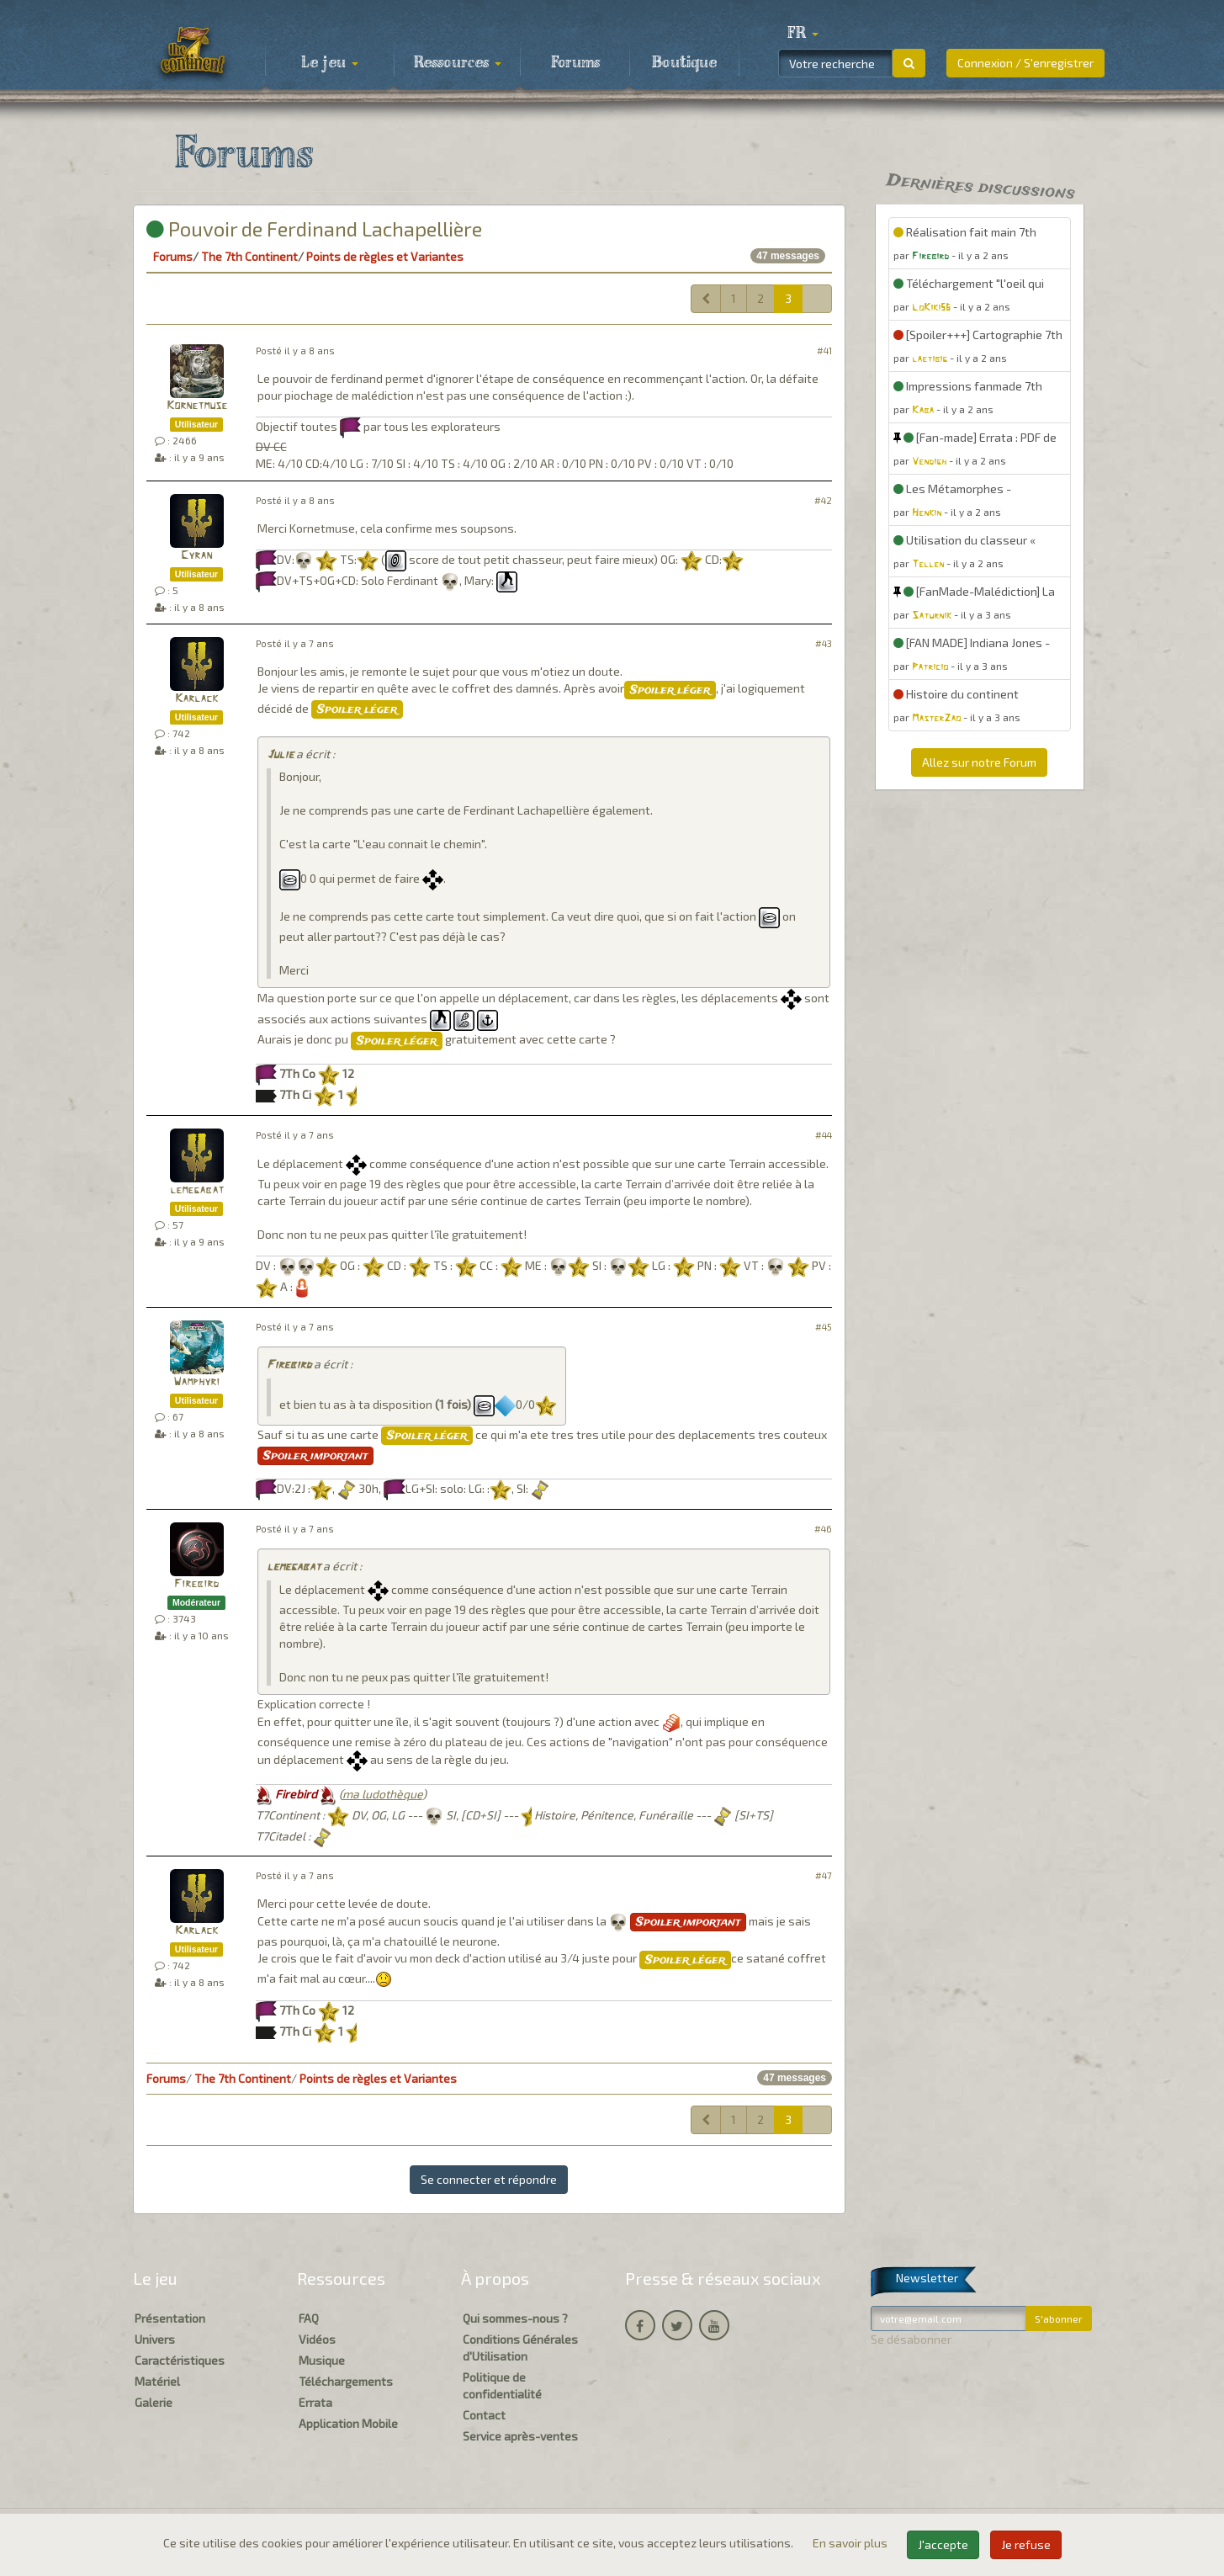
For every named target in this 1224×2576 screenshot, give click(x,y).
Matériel (157, 2381)
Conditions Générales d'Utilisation (520, 2347)
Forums (575, 63)
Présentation (170, 2318)
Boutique (684, 63)
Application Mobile (348, 2423)
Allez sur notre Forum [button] (979, 762)
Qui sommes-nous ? (515, 2318)
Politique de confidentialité (502, 2385)
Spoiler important (315, 1455)
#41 (824, 350)
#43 (823, 643)
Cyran (196, 556)
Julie (280, 755)
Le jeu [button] (329, 63)
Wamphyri (196, 1382)
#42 (823, 500)
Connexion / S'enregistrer (1025, 63)
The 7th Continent (249, 256)
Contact (484, 2415)
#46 (823, 1528)
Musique (322, 2360)
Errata (315, 2402)
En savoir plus (851, 2543)
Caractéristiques (180, 2360)
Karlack (196, 699)
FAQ (309, 2318)
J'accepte (943, 2544)
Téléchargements (346, 2381)
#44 (823, 1134)
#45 (823, 1326)
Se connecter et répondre (489, 2179)
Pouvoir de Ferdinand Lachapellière (314, 228)
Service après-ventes (520, 2436)
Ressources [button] (457, 63)
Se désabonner (911, 2339)
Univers (155, 2339)
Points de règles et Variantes (385, 256)
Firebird (289, 1365)
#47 (823, 1875)
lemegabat (197, 1190)
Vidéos (317, 2339)
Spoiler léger (670, 690)
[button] (803, 34)
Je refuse (1026, 2544)
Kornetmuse (197, 406)
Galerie (153, 2402)
